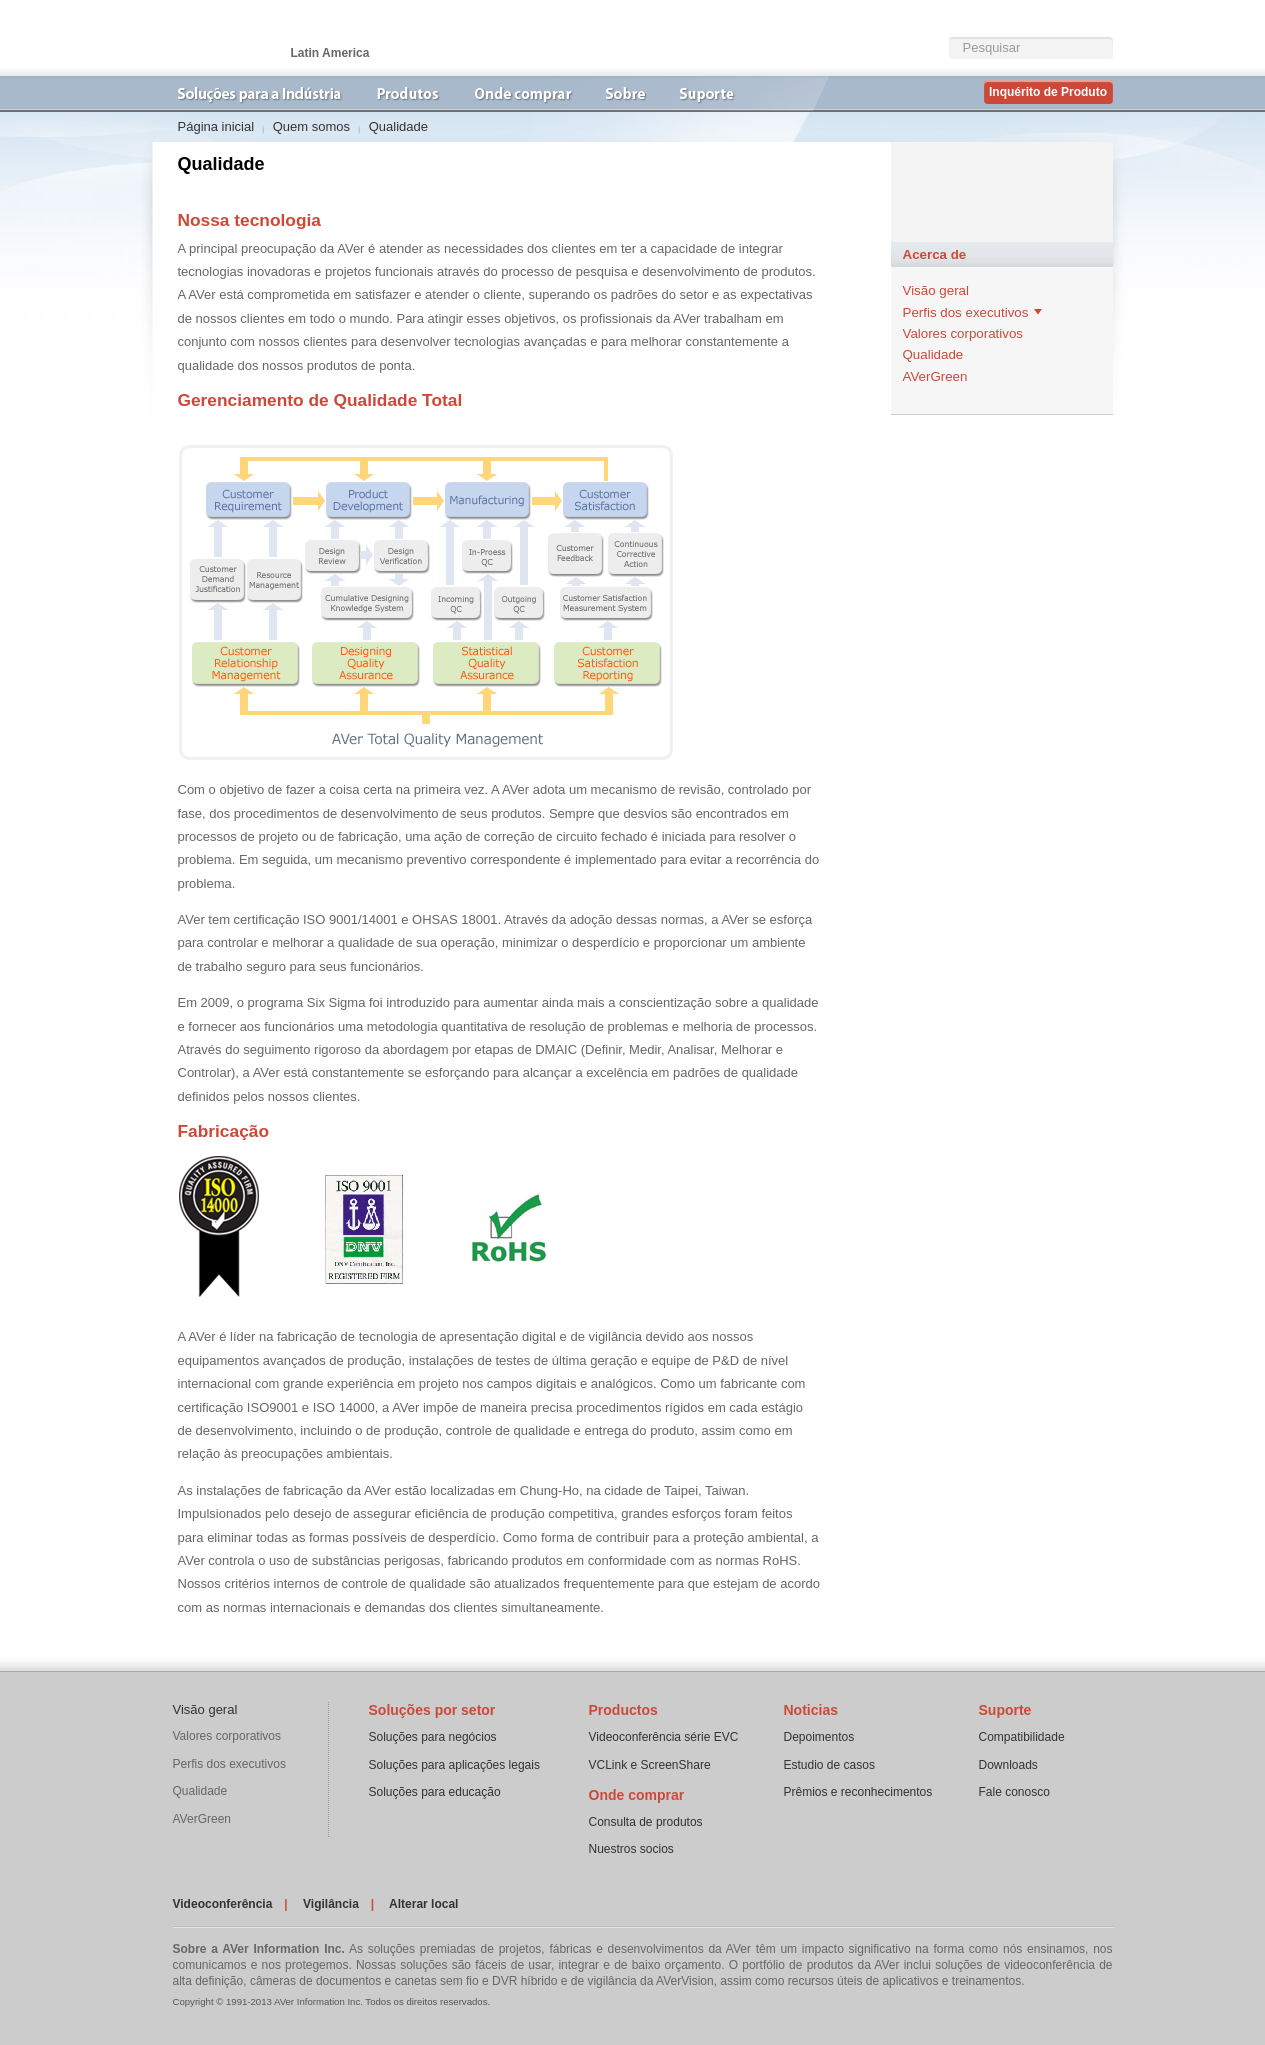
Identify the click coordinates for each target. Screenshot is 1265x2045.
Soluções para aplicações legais (454, 1765)
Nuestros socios (631, 1849)
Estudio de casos (829, 1765)
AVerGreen (935, 376)
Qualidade (933, 354)
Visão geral (936, 290)
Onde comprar (637, 1795)
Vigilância (331, 1904)
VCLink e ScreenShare (650, 1765)
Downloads (1008, 1765)
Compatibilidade (1022, 1737)
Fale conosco (1014, 1792)
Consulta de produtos (646, 1822)
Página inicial (216, 126)
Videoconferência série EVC (664, 1737)
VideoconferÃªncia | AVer (253, 38)
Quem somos (311, 126)
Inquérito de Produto (1048, 92)
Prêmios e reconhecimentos (858, 1792)
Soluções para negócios (433, 1737)
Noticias (811, 1710)
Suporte (1005, 1710)
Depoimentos (819, 1737)
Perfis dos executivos (966, 312)
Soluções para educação (435, 1792)
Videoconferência (223, 1904)
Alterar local (423, 1904)
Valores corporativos (963, 333)
